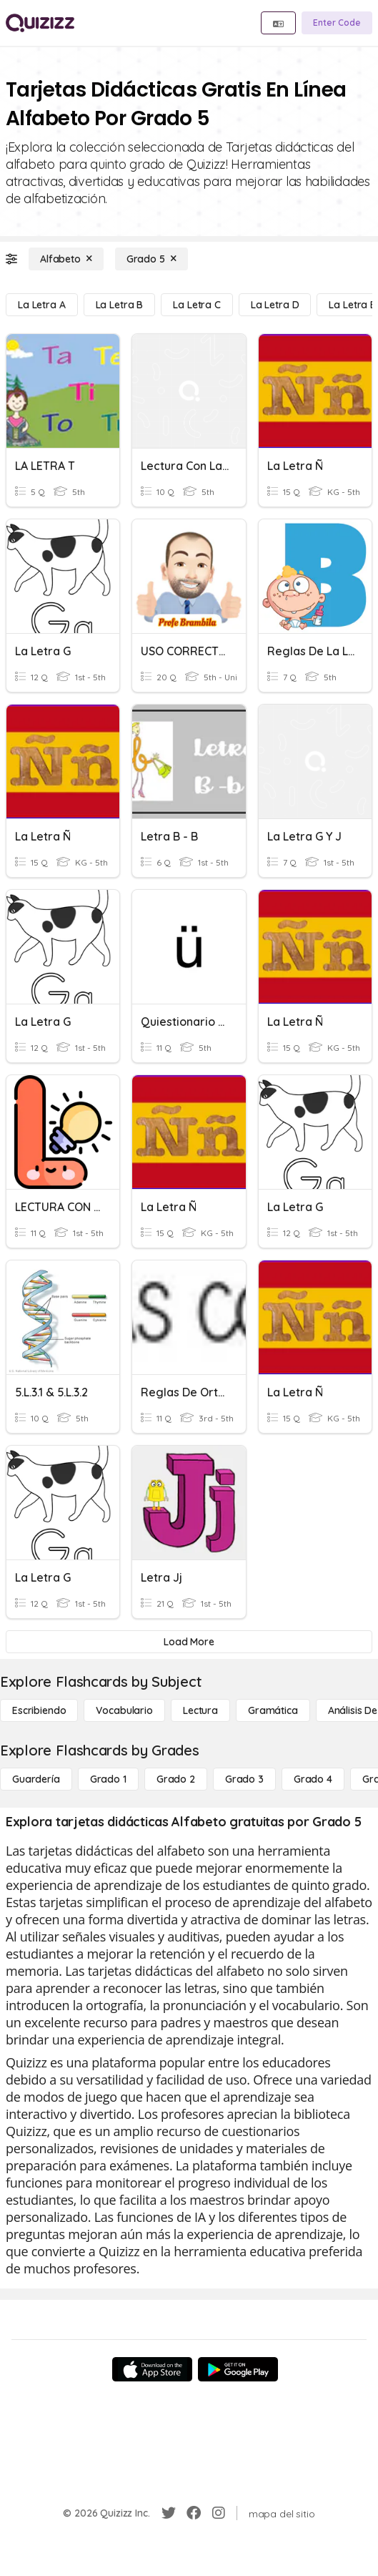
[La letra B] (120, 304)
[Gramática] (273, 1710)
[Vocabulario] (124, 1710)
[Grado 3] (244, 1779)
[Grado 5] (151, 259)
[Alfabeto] (66, 259)
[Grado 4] (313, 1779)
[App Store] (152, 2369)
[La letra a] (42, 304)
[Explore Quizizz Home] (40, 23)
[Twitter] (168, 2513)
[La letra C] (197, 304)
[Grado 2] (175, 1779)
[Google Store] (238, 2369)
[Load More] (189, 1641)
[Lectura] (200, 1710)
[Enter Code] (337, 22)
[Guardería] (36, 1779)
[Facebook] (193, 2513)
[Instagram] (218, 2513)
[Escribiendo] (39, 1710)
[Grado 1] (108, 1779)
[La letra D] (275, 304)
